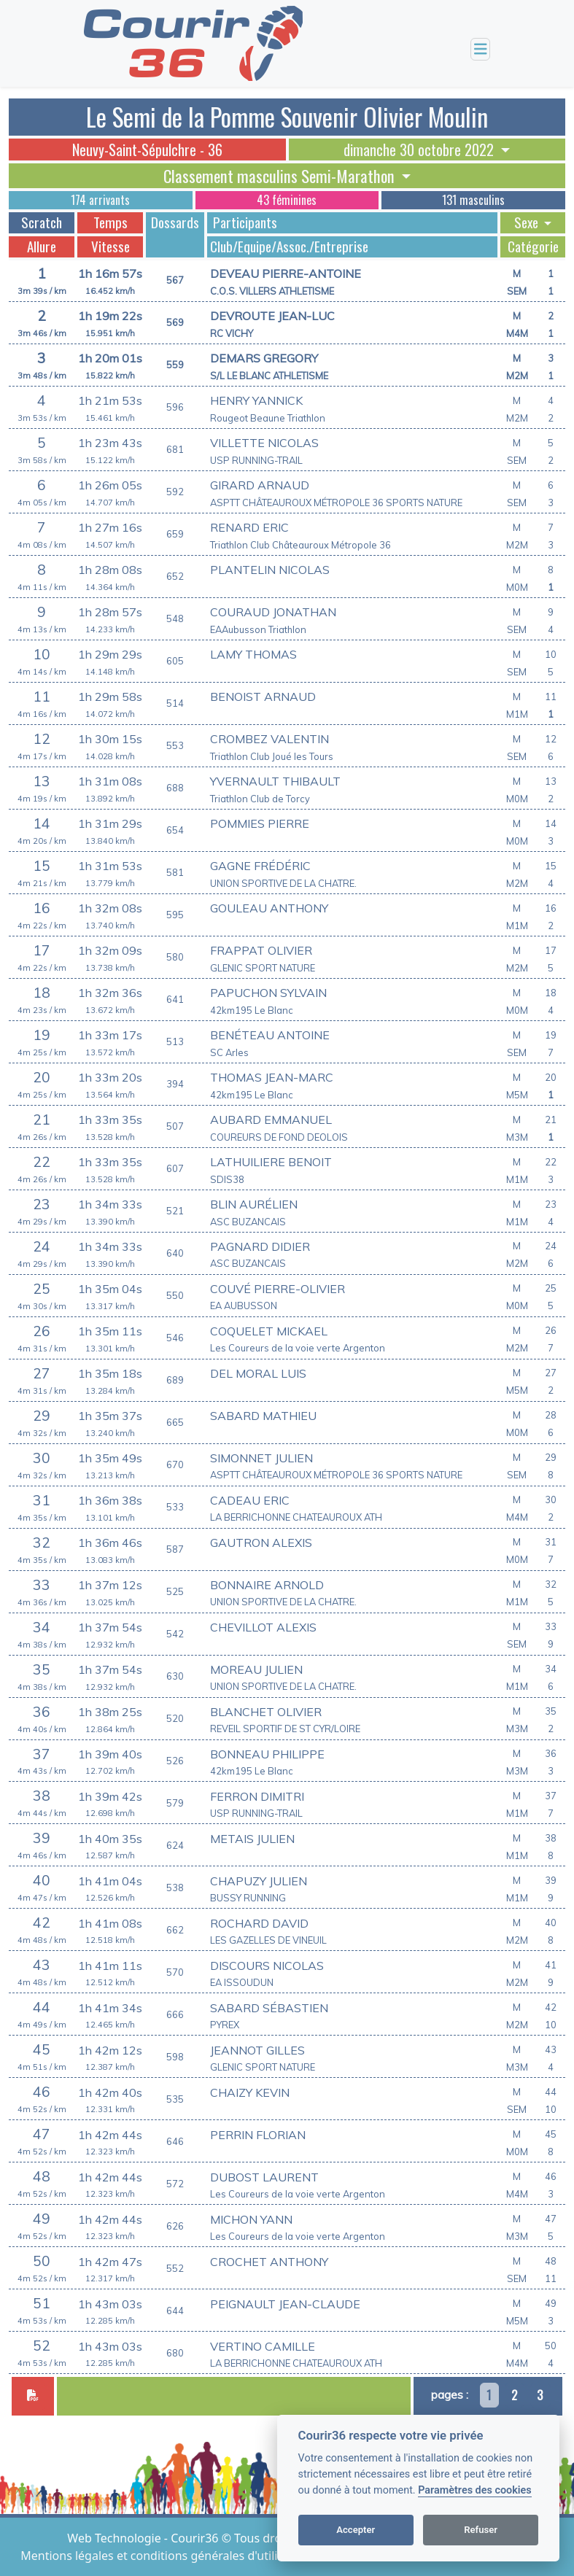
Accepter (355, 2529)
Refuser (480, 2529)
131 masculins (473, 200)
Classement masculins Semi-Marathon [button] (280, 175)
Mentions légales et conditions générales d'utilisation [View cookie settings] (167, 2556)
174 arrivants (100, 200)
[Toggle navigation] (480, 49)
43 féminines (287, 200)
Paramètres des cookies (474, 2490)
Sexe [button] (527, 222)
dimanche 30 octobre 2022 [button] (420, 149)
